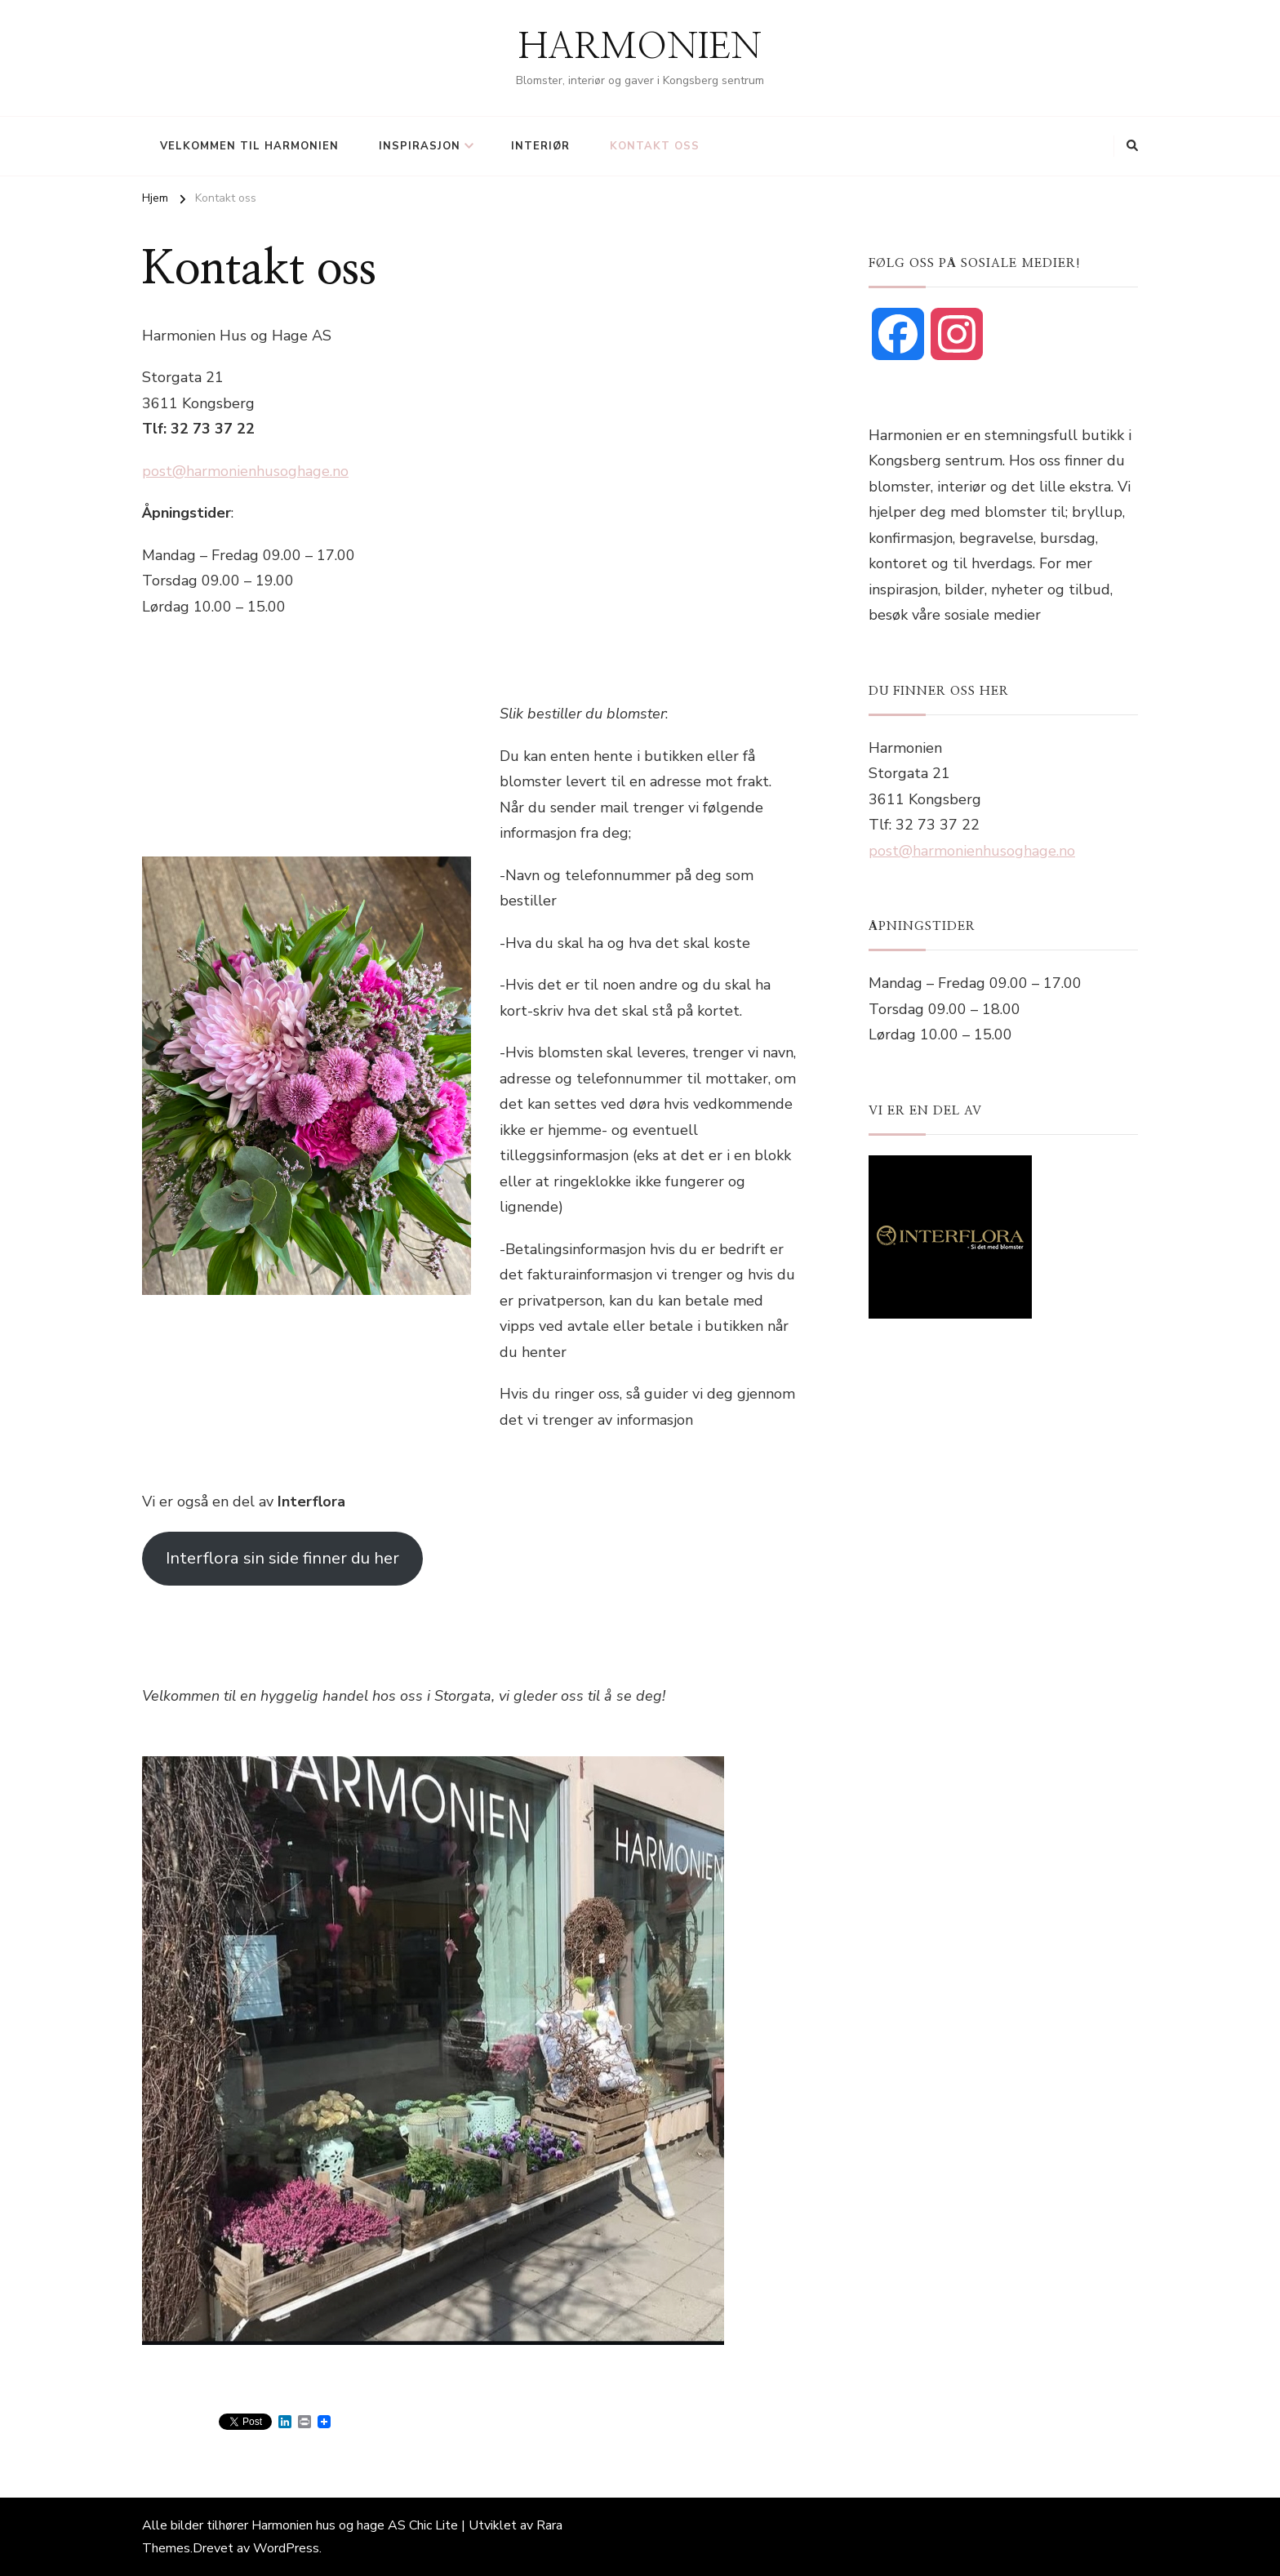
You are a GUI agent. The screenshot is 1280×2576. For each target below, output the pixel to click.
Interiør (540, 146)
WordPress (286, 2548)
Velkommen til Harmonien (249, 146)
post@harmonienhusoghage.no (245, 471)
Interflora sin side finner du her (282, 1558)
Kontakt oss (655, 146)
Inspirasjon (419, 146)
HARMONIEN (640, 47)
